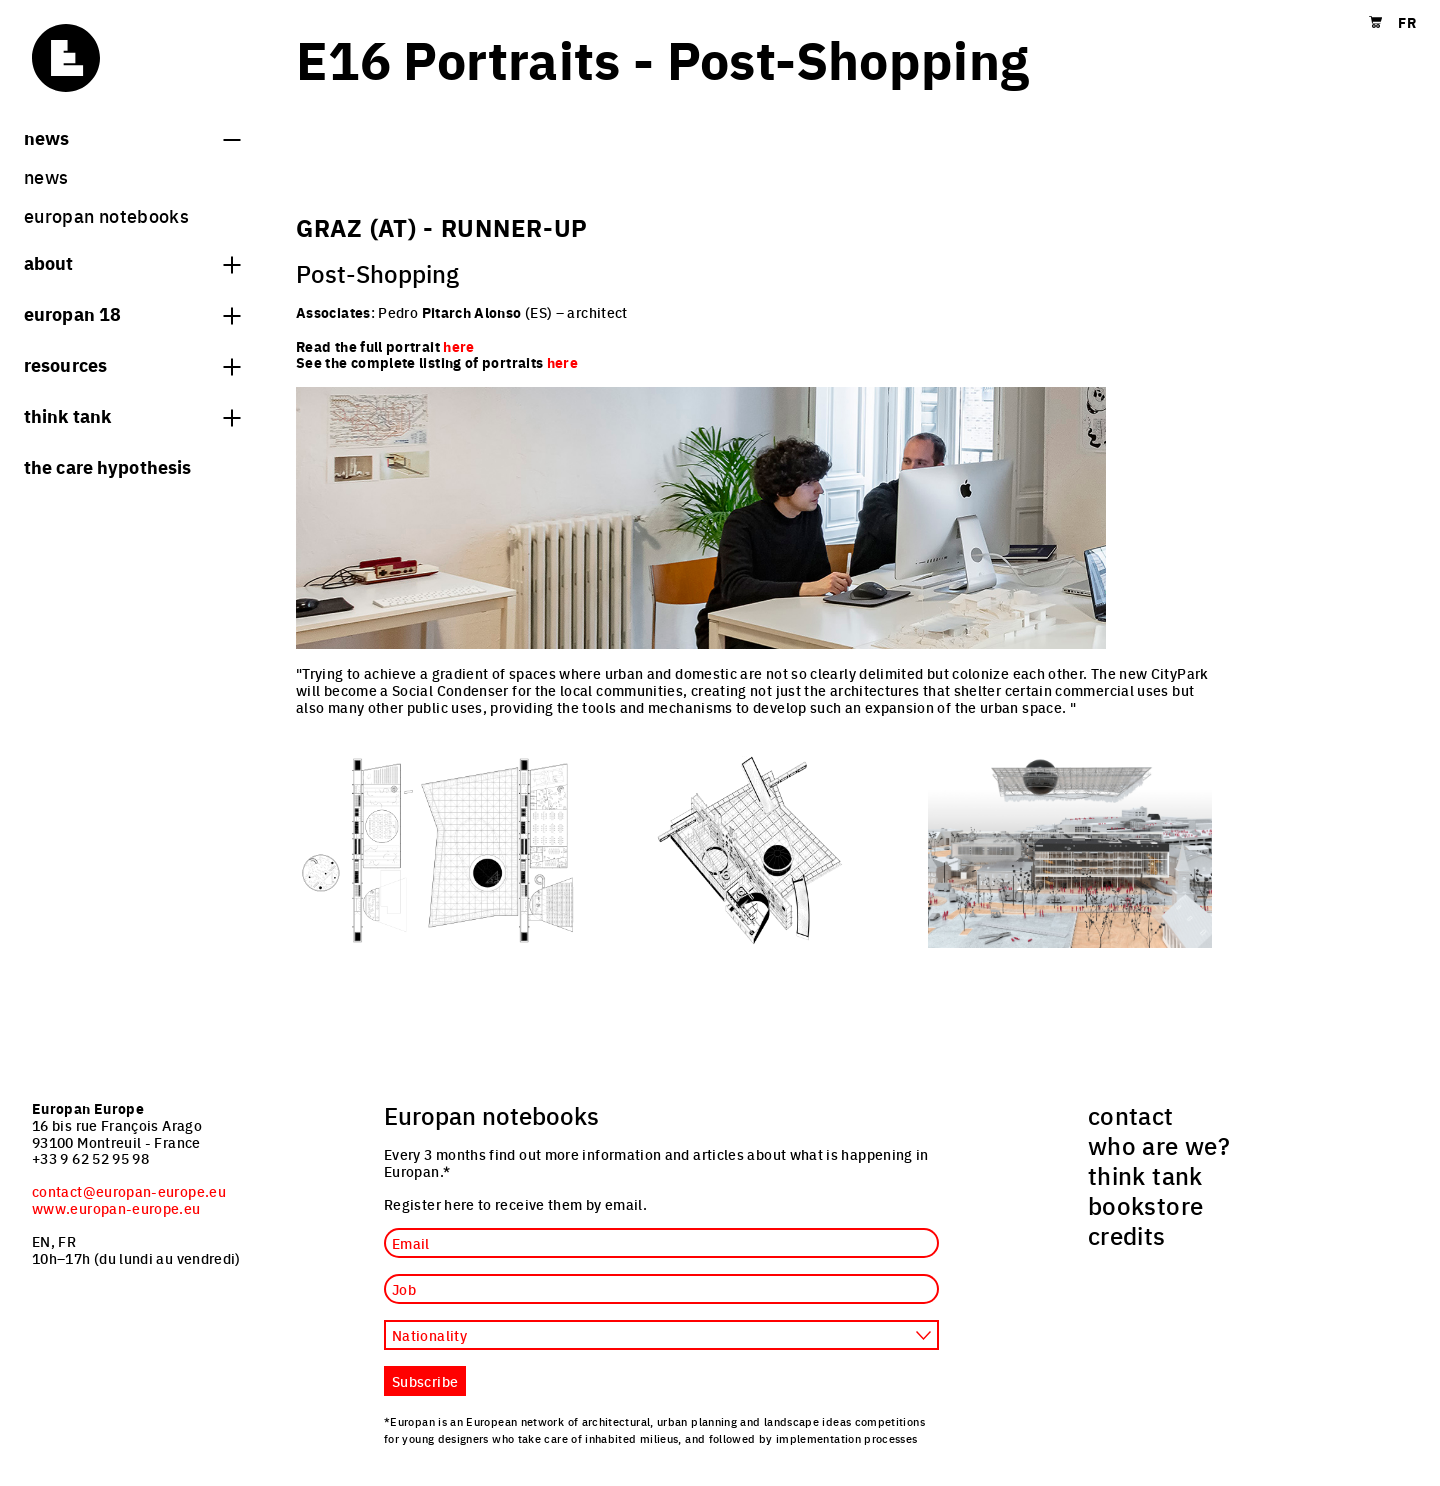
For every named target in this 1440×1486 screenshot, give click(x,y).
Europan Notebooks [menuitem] (106, 215)
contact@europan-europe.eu (129, 1191)
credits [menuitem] (1127, 1235)
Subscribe (425, 1381)
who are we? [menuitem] (1159, 1145)
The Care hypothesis (107, 466)
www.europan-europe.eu (116, 1208)
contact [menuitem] (1131, 1115)
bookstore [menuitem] (1145, 1205)
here (562, 362)
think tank (132, 415)
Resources (132, 364)
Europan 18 (132, 313)
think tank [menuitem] (1145, 1175)
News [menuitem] (46, 176)
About (132, 262)
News (132, 137)
